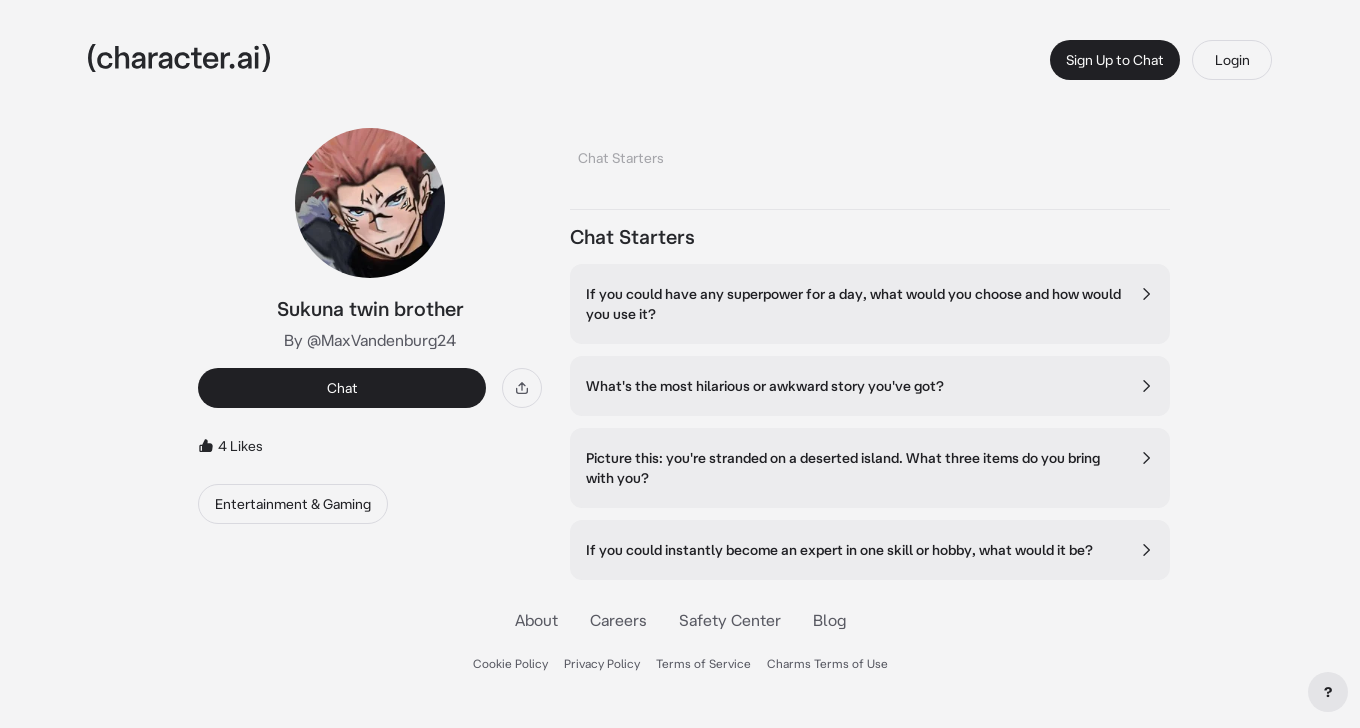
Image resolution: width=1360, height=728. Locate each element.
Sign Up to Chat (1115, 60)
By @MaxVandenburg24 (370, 340)
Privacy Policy (602, 663)
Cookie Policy (510, 663)
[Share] (522, 388)
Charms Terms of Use (827, 663)
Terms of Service (703, 663)
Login (1232, 60)
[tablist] (870, 152)
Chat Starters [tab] (621, 158)
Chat (342, 388)
